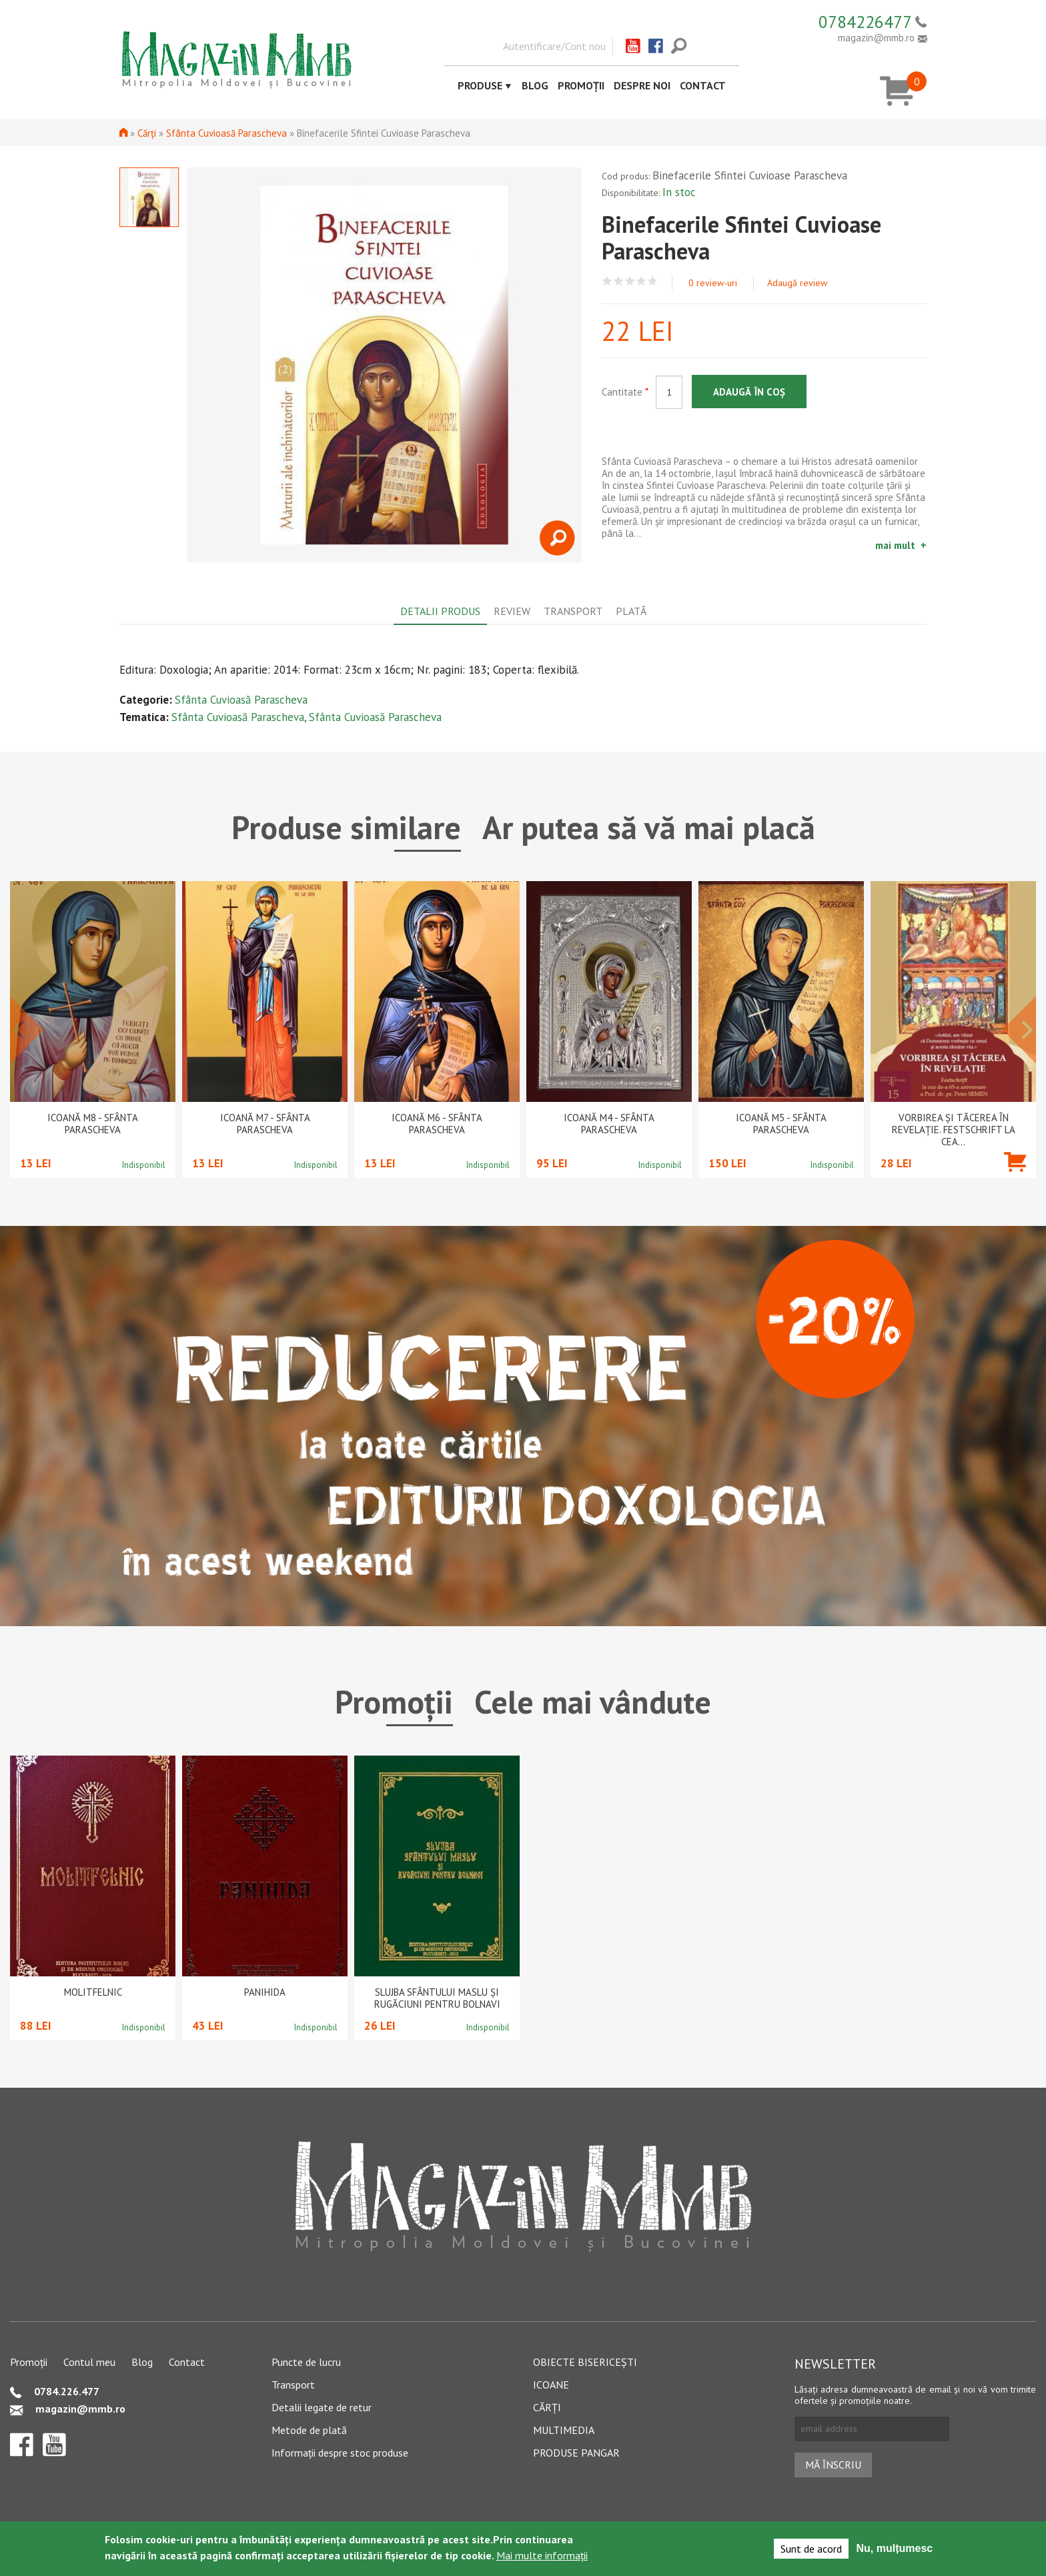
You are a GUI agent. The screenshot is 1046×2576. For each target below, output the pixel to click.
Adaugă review (797, 283)
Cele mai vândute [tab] (592, 1701)
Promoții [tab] (394, 1701)
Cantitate (625, 392)
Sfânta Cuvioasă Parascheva (226, 133)
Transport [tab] (573, 611)
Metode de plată (309, 2430)
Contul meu (89, 2362)
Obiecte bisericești (585, 2362)
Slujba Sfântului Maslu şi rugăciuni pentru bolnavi (437, 1998)
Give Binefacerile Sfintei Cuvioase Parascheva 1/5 (607, 281)
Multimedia (563, 2430)
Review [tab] (512, 611)
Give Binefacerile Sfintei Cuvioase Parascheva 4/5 (641, 281)
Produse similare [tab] (346, 827)
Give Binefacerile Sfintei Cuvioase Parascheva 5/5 (652, 281)
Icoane (551, 2384)
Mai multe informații (542, 2555)
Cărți (146, 133)
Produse (480, 85)
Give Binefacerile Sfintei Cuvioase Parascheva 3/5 (630, 281)
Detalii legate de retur (322, 2407)
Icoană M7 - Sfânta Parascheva (265, 1124)
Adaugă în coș (749, 392)
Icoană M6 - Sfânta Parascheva (437, 1124)
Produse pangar (576, 2452)
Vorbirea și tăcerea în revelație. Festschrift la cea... (953, 1130)
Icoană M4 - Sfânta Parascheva (609, 1124)
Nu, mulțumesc (895, 2548)
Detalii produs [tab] (440, 611)
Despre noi (642, 85)
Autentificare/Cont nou (554, 46)
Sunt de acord (811, 2548)
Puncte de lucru (306, 2362)
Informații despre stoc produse (340, 2452)
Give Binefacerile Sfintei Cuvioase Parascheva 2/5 (618, 281)
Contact (703, 85)
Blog (535, 85)
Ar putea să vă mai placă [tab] (648, 827)
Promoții (581, 85)
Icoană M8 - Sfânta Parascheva (92, 1124)
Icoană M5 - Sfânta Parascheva (781, 1124)
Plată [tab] (631, 611)
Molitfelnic (93, 1992)
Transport (293, 2384)
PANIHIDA (265, 1992)
